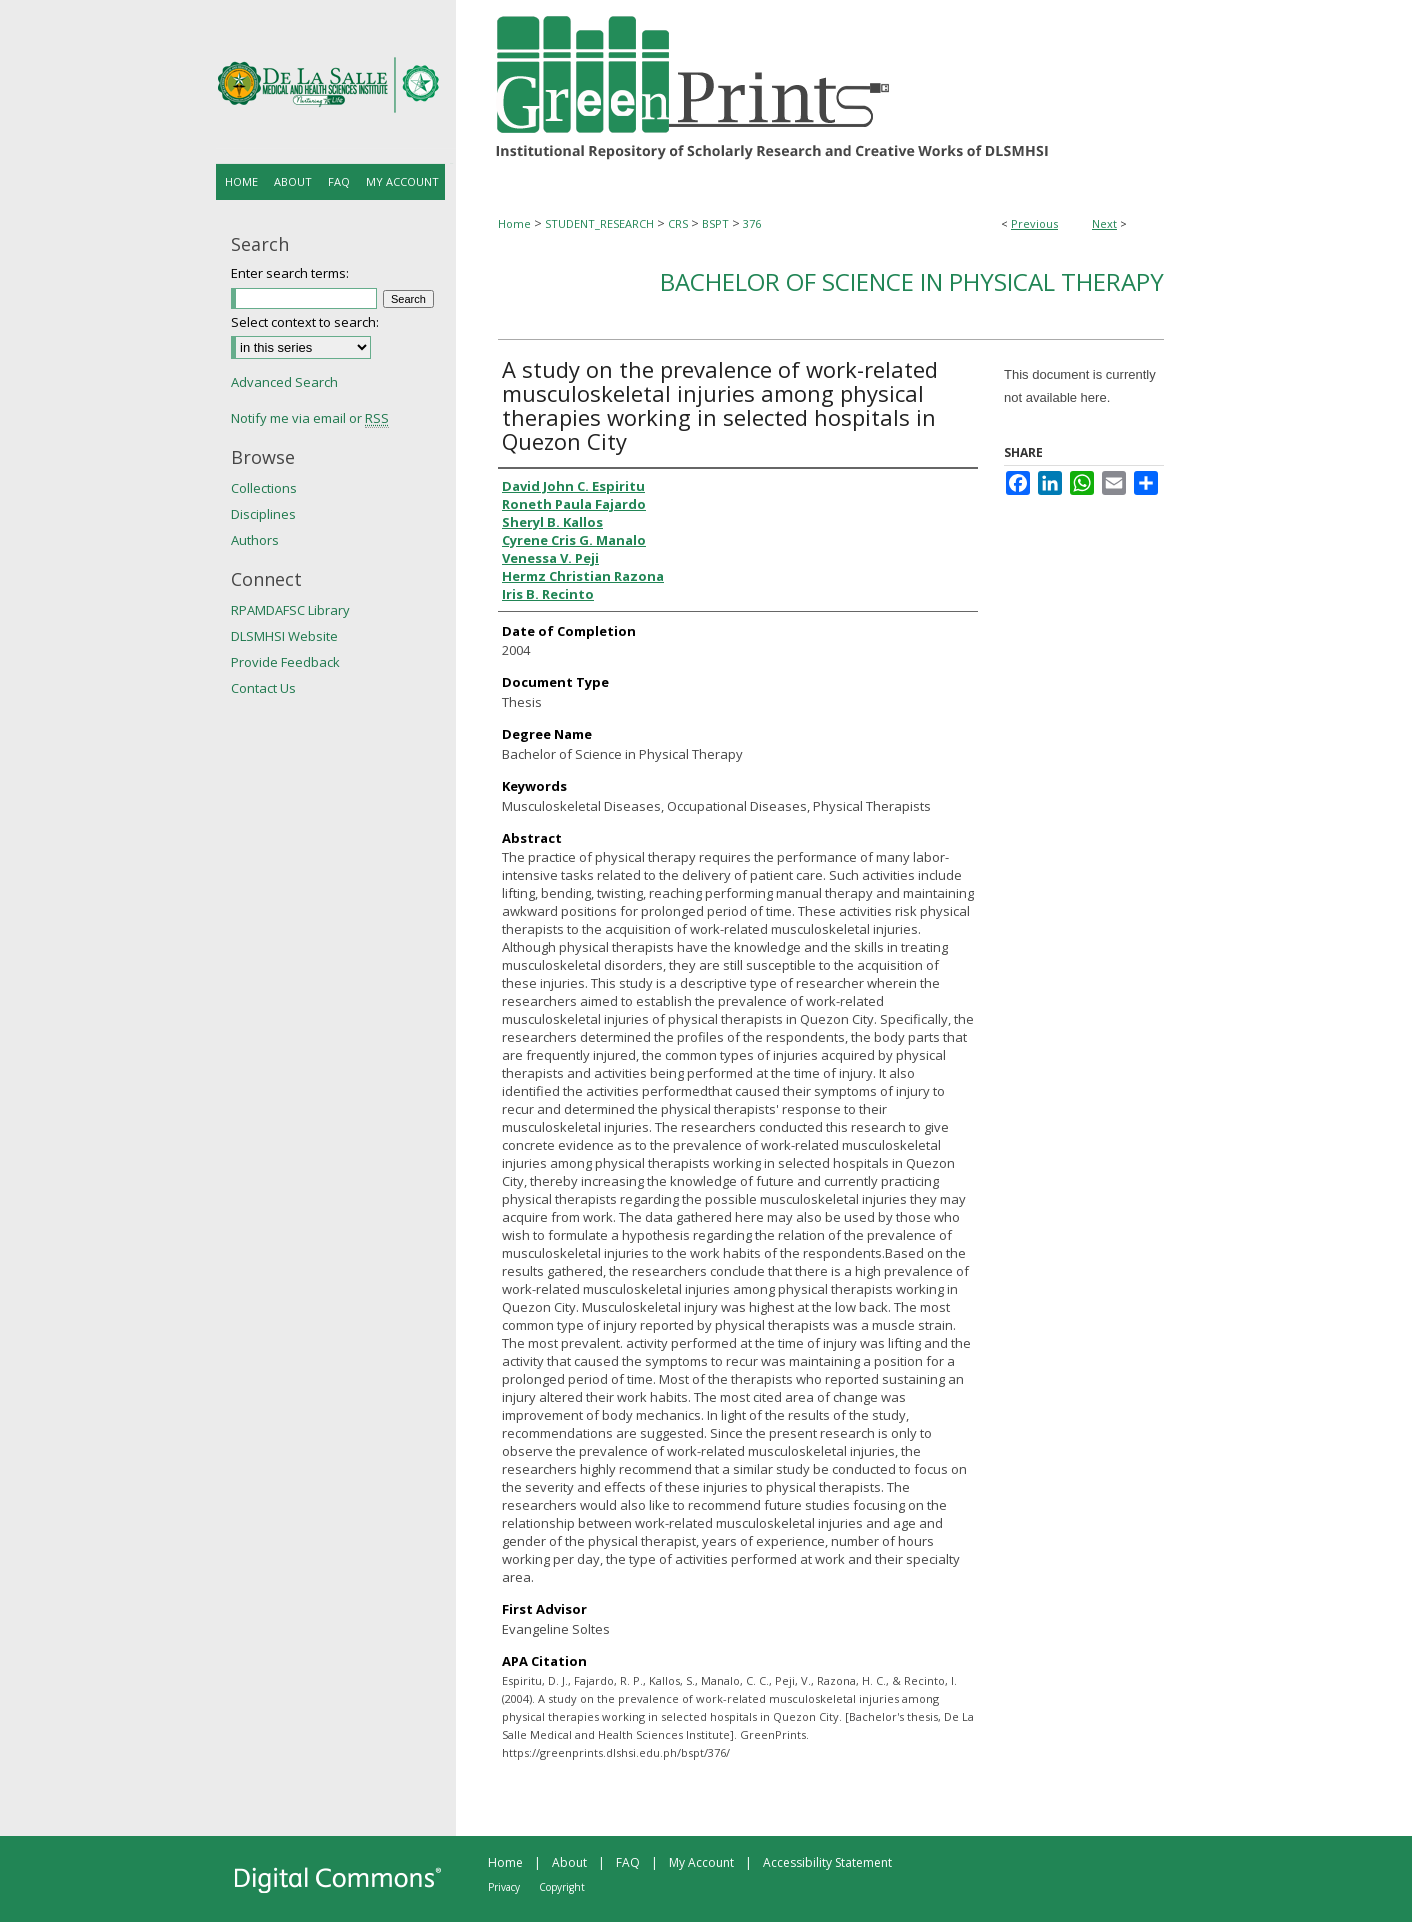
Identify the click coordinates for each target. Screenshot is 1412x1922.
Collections (264, 488)
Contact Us (263, 688)
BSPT (715, 223)
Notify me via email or (310, 418)
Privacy (504, 1887)
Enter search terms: (290, 273)
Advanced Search (284, 382)
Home (514, 223)
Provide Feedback (285, 662)
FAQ (628, 1862)
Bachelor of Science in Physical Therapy (912, 281)
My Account (701, 1862)
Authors (255, 540)
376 (752, 223)
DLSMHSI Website (284, 636)
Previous (1034, 223)
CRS (678, 223)
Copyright (562, 1887)
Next (1104, 223)
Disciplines (263, 514)
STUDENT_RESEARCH (599, 223)
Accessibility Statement (827, 1862)
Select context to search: (305, 322)
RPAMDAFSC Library (290, 610)
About (569, 1862)
